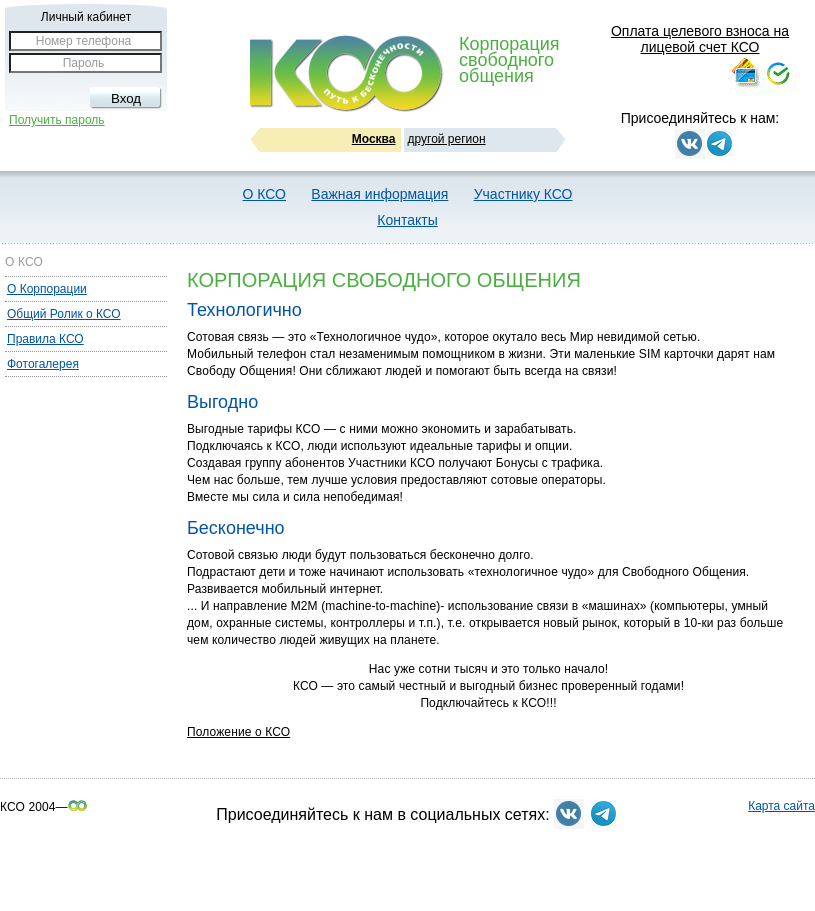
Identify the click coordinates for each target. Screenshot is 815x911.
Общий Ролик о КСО (64, 314)
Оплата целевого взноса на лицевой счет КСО (700, 39)
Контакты (407, 220)
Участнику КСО (523, 194)
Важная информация (379, 194)
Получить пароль (57, 120)
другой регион (447, 139)
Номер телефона (83, 41)
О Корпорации (47, 289)
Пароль (84, 63)
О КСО (264, 194)
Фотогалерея (43, 364)
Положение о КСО (238, 732)
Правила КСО (45, 339)
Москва (374, 139)
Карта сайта (781, 806)
